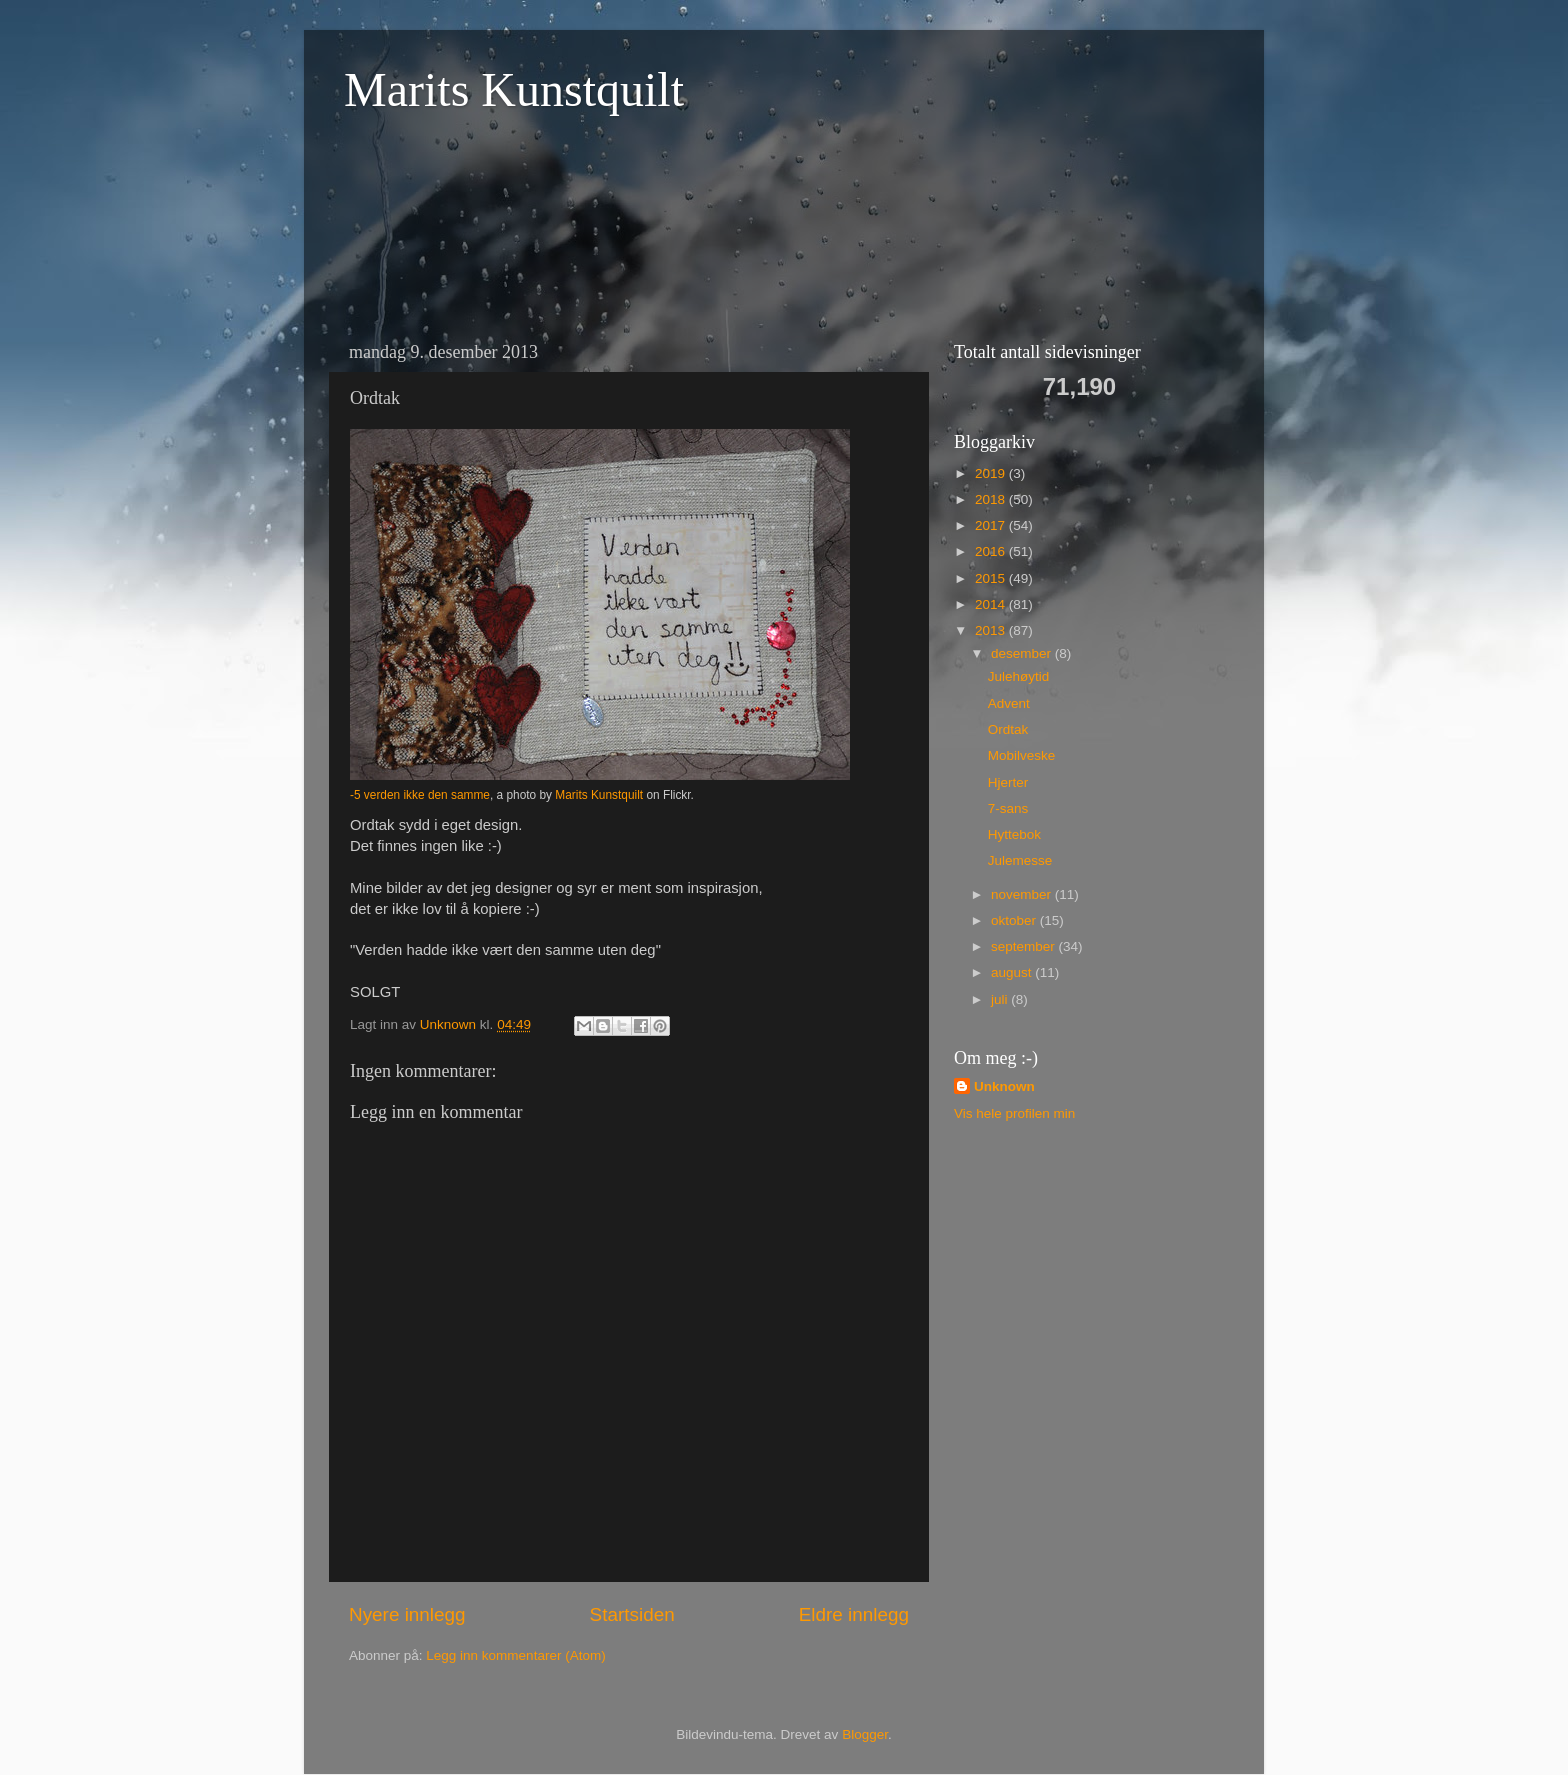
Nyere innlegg (407, 1614)
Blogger (865, 1734)
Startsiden (632, 1614)
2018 (992, 499)
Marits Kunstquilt (514, 89)
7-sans (1008, 808)
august (1013, 972)
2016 (992, 551)
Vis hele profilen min (1014, 1113)
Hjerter (1008, 782)
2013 (992, 630)
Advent (1009, 703)
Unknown (1004, 1086)
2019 (992, 473)
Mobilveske (1022, 755)
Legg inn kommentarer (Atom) (515, 1655)
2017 (992, 525)
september (1025, 946)
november (1023, 894)
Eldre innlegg (854, 1614)
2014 (992, 604)
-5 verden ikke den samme (420, 795)
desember (1023, 653)
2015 (992, 578)
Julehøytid (1019, 676)
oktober (1015, 920)
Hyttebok (1014, 834)
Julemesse (1020, 860)
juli (1001, 999)
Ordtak (1008, 729)
